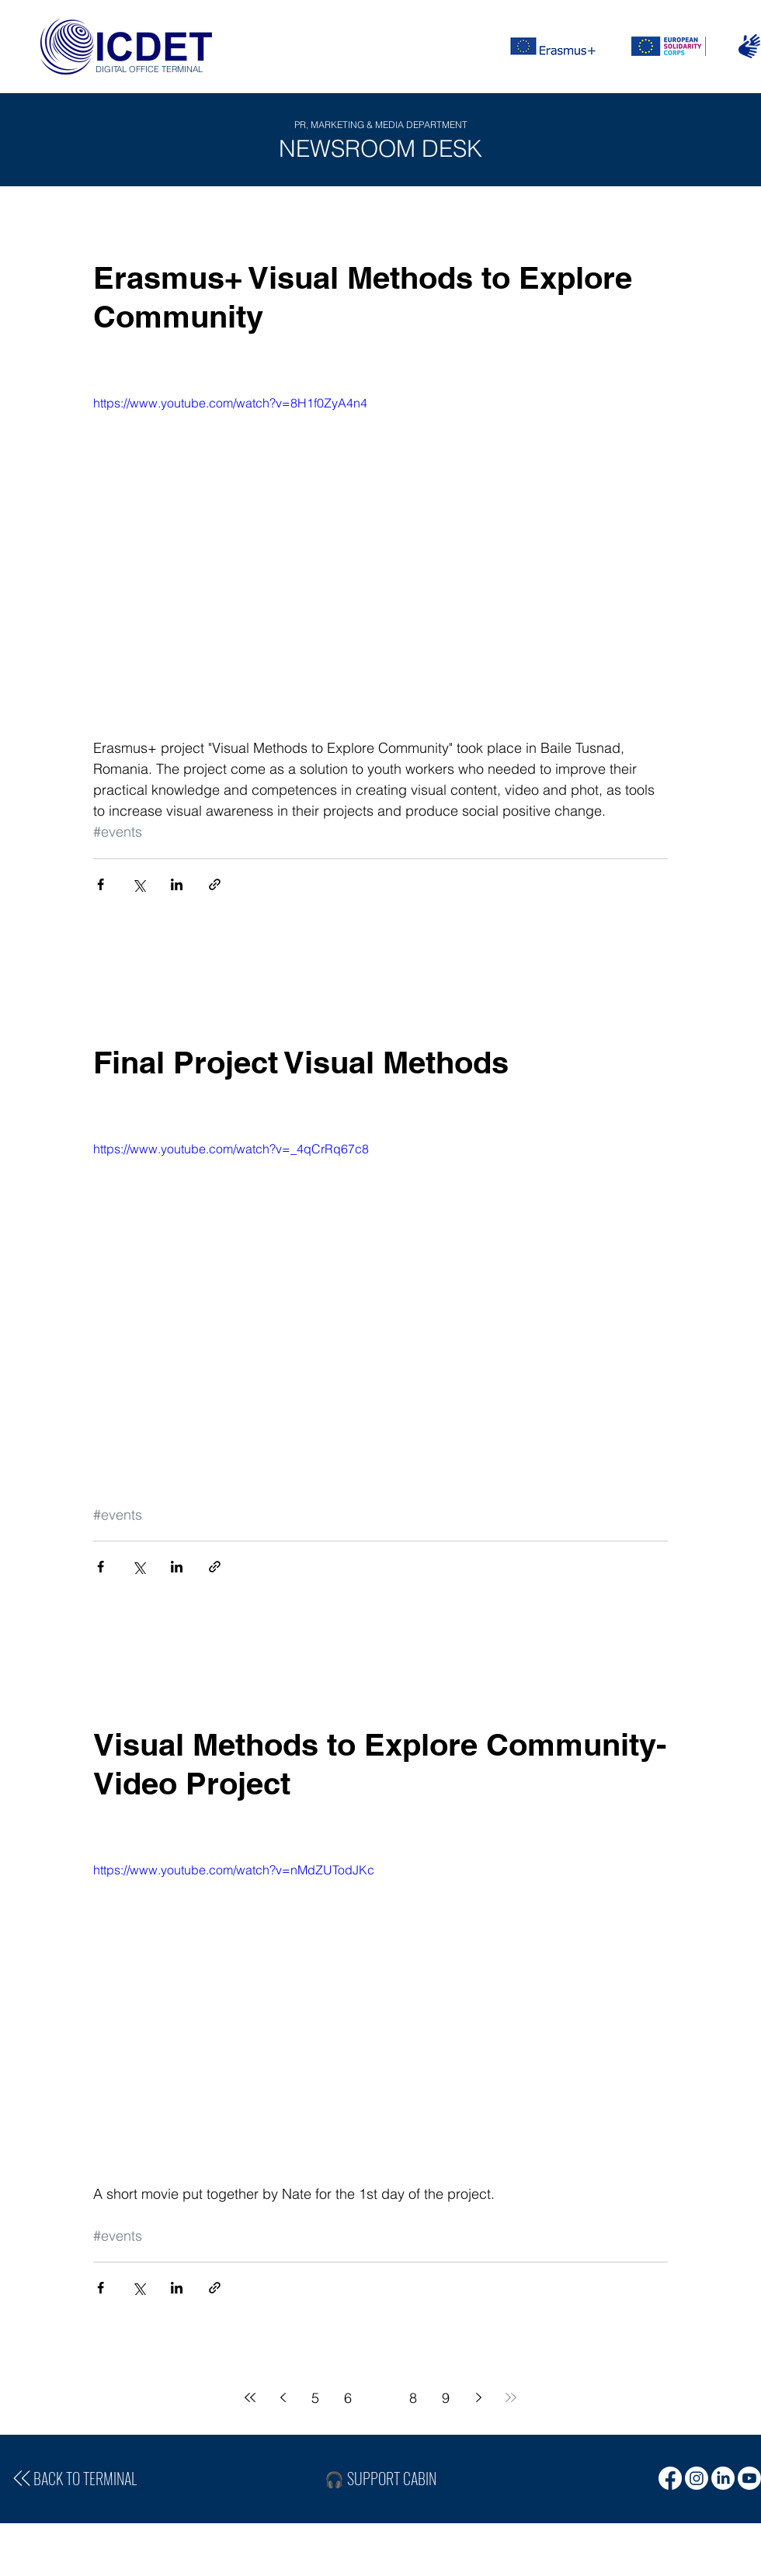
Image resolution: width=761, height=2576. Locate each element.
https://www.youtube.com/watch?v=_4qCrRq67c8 (231, 1148)
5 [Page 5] (315, 2398)
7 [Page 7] (380, 2398)
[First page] (250, 2397)
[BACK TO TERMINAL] (73, 2478)
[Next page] (478, 2397)
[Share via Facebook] (100, 884)
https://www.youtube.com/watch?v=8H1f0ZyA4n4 (230, 403)
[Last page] (511, 2397)
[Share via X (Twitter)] (138, 884)
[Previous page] (283, 2397)
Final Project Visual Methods (301, 1062)
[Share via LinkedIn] (176, 884)
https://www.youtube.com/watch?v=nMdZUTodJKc (233, 1869)
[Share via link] (214, 884)
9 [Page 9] (446, 2398)
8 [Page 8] (413, 2398)
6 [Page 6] (348, 2398)
